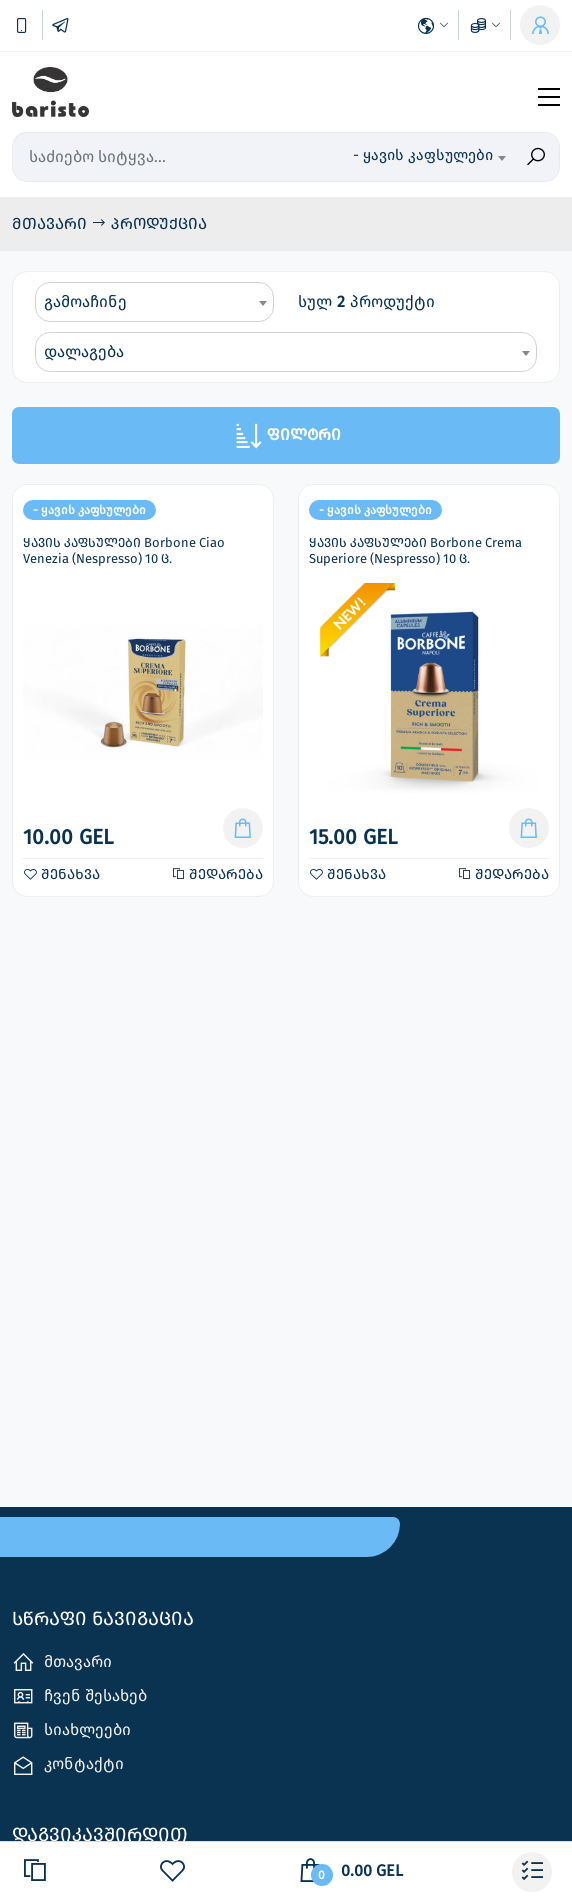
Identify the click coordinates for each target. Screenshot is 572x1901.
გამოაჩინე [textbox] (85, 301)
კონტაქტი (68, 1765)
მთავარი (51, 223)
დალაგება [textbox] (84, 351)
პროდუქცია (159, 223)
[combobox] (429, 157)
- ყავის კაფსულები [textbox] (423, 155)
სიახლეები (71, 1730)
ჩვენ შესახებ (79, 1696)
